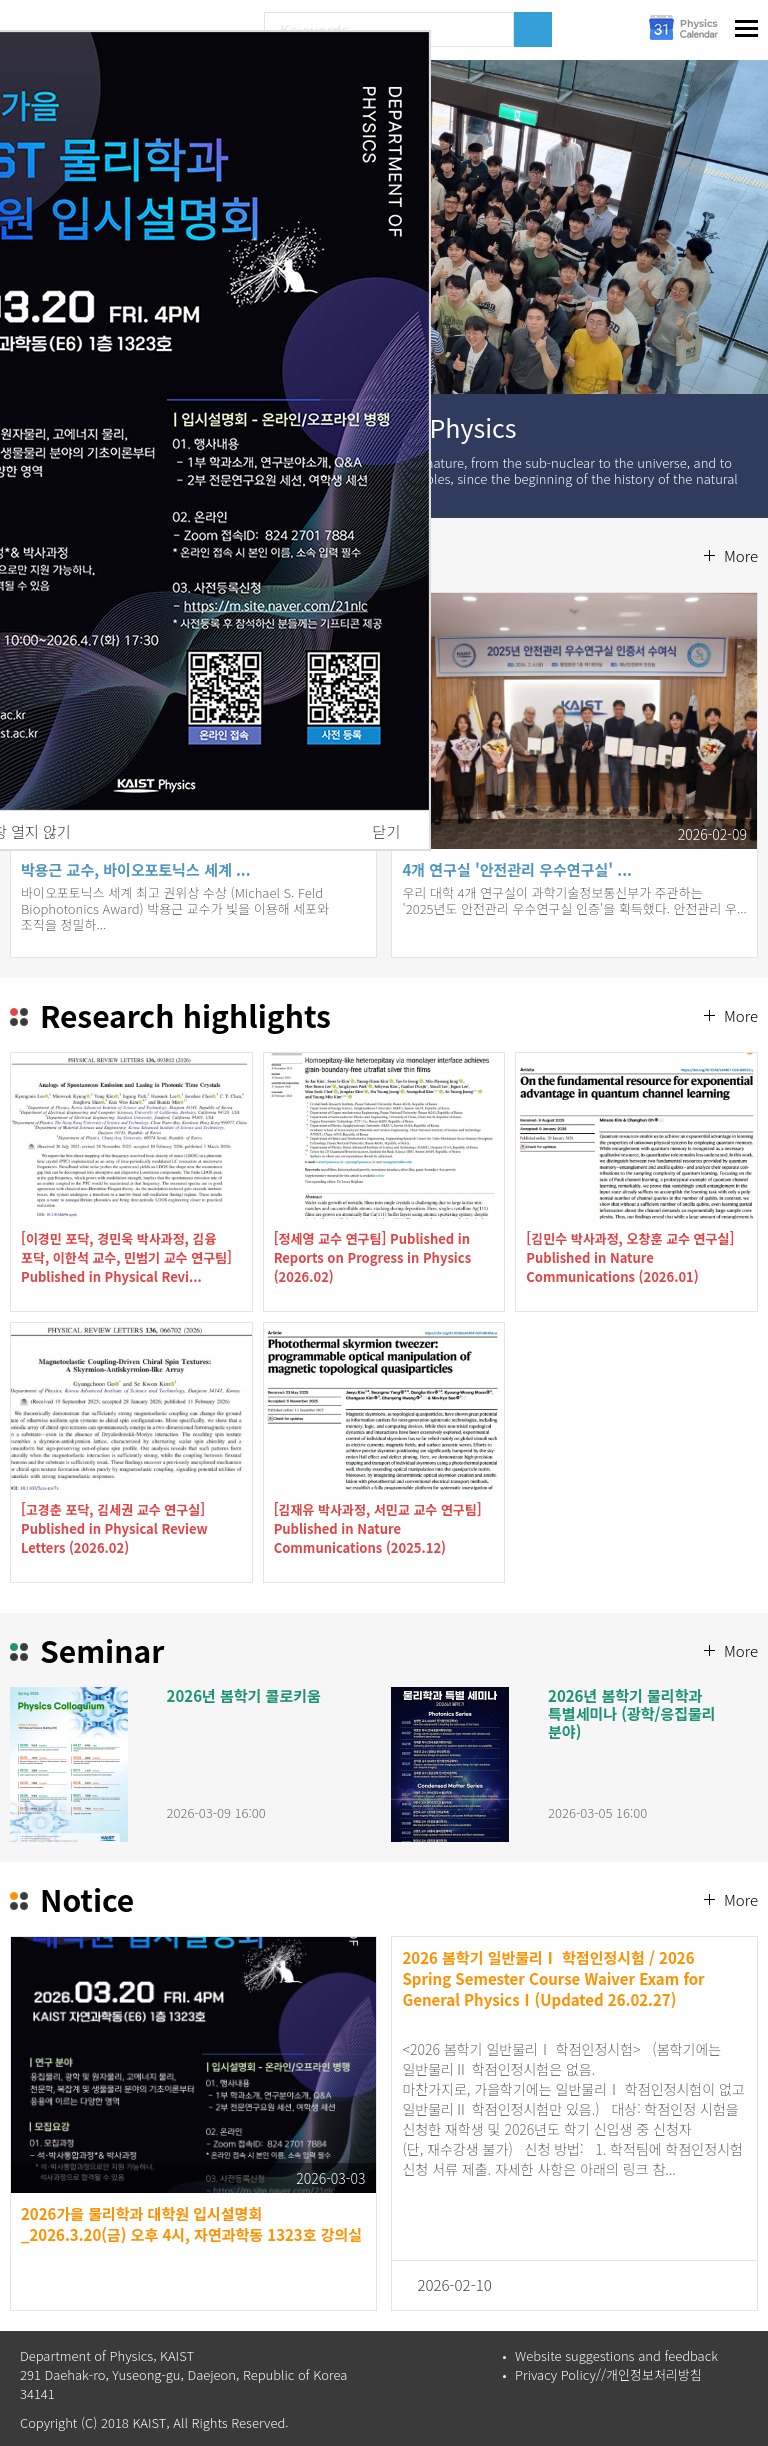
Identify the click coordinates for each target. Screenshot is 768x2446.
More (741, 555)
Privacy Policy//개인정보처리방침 (608, 2374)
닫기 (387, 831)
